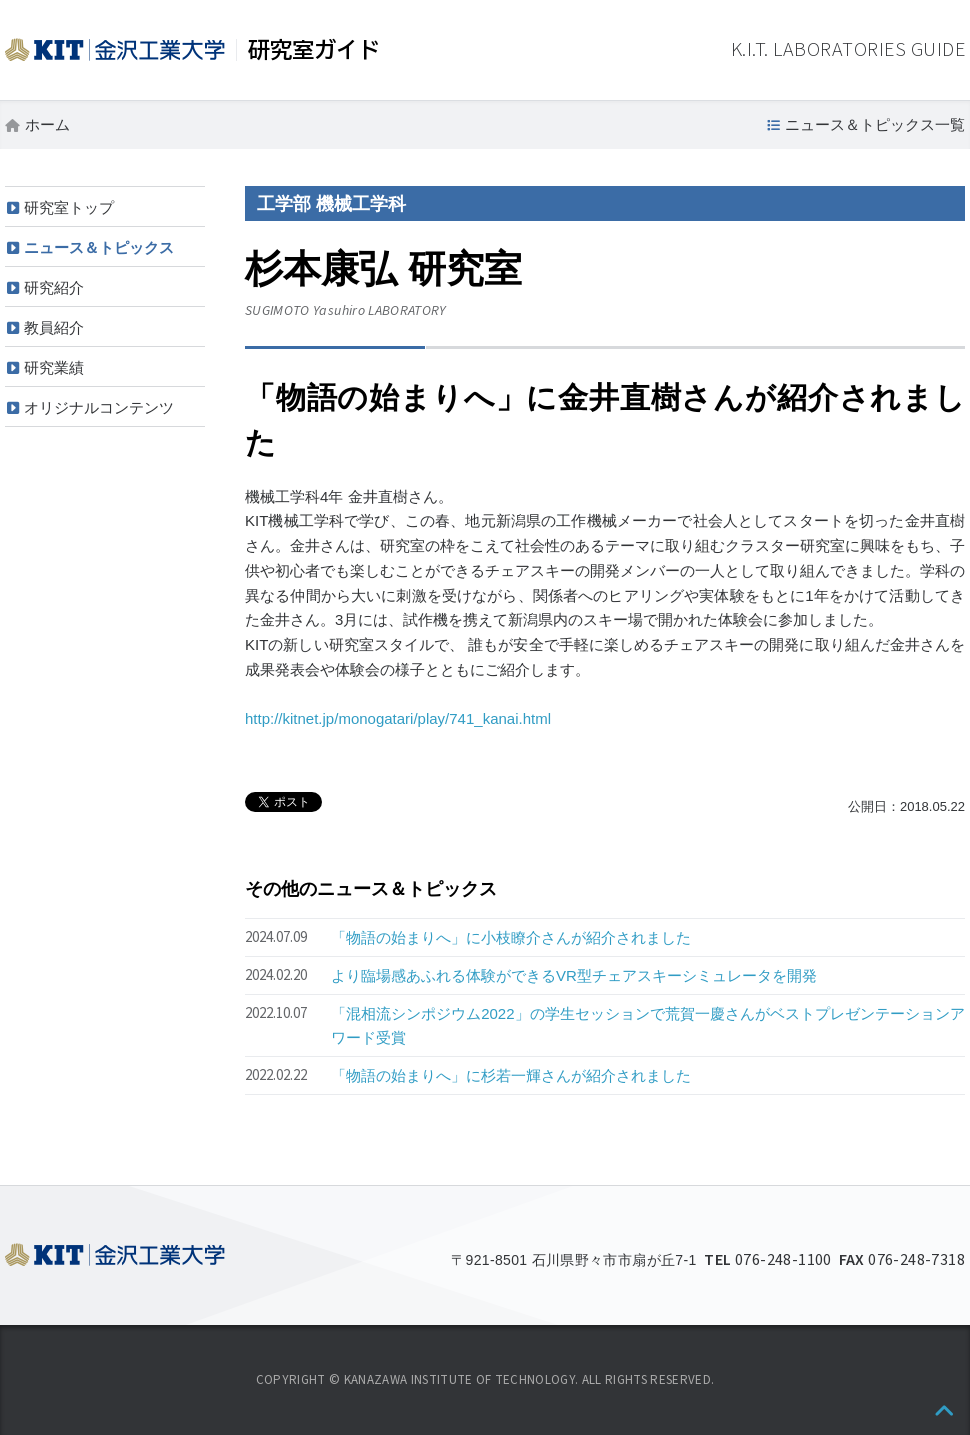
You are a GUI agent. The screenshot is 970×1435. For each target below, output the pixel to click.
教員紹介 (54, 327)
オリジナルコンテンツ (99, 407)
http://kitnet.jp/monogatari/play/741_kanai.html (398, 718)
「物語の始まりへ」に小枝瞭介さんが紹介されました (511, 937)
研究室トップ (69, 207)
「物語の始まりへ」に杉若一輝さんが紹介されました (511, 1075)
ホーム (47, 124)
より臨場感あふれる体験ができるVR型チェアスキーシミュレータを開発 (574, 975)
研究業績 (54, 367)
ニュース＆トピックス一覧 (875, 124)
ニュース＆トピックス (99, 247)
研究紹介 (54, 287)
